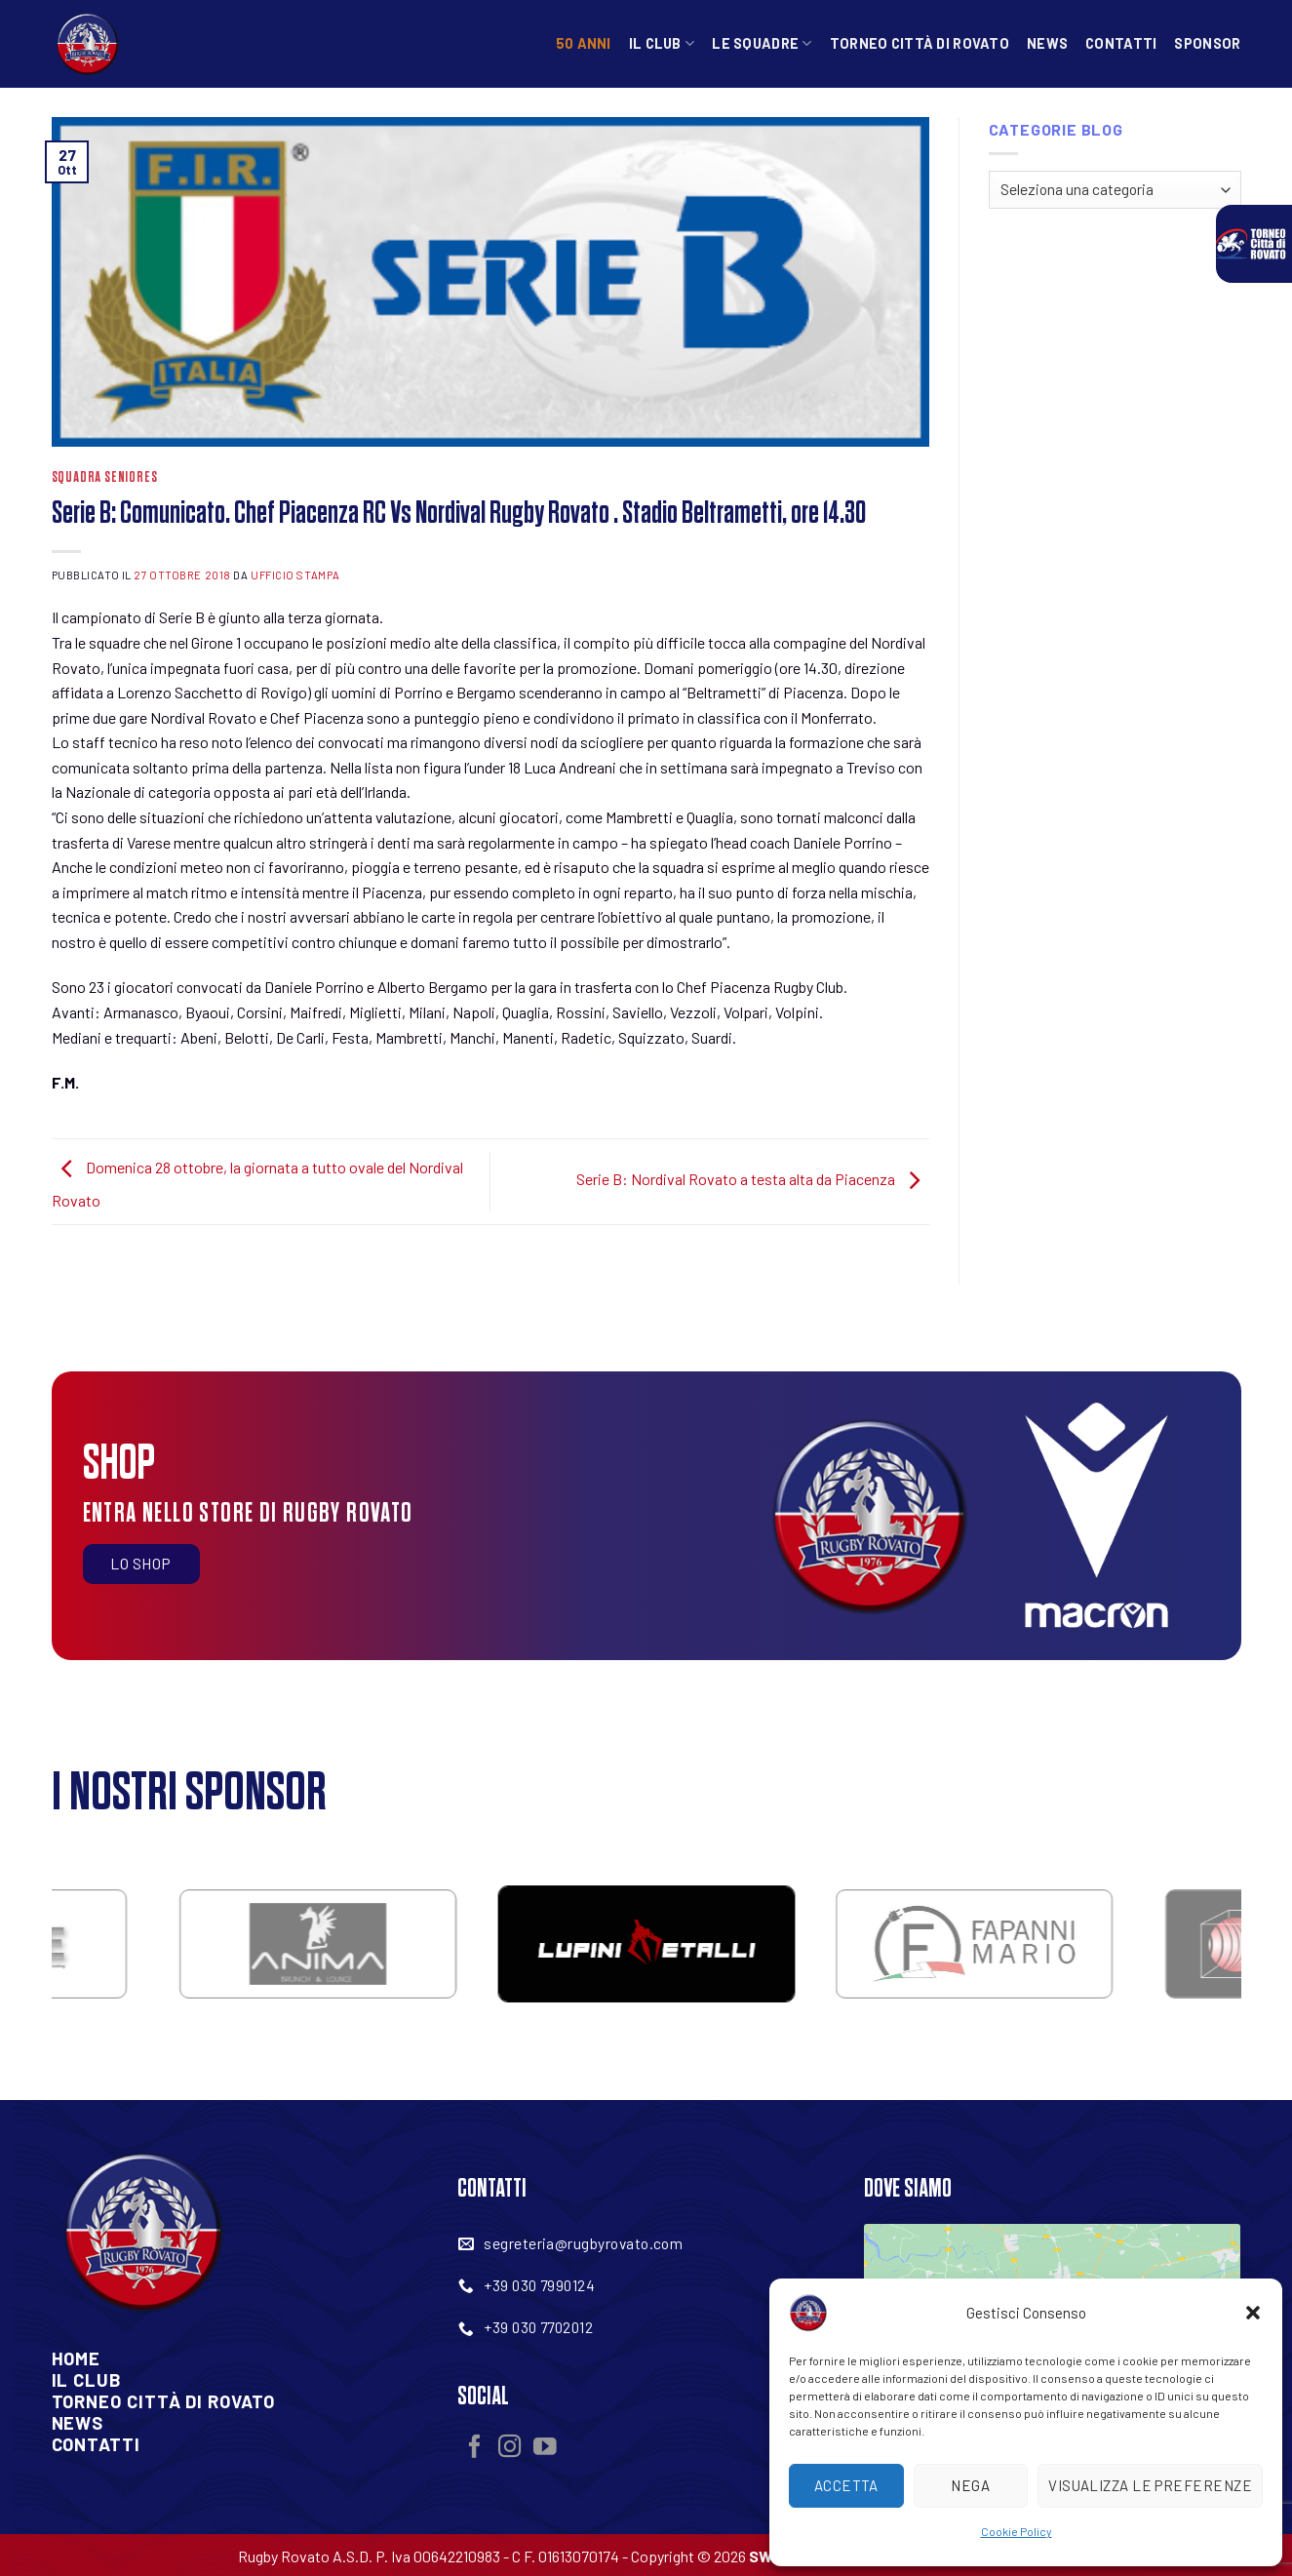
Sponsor (1207, 43)
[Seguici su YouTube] (545, 2448)
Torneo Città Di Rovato (163, 2401)
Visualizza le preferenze (1150, 2485)
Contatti (1120, 43)
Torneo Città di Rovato (919, 43)
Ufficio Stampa (295, 575)
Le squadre (761, 43)
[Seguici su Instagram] (510, 2448)
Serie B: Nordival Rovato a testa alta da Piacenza (752, 1179)
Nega (970, 2485)
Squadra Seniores (105, 477)
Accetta (846, 2485)
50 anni (583, 43)
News (1047, 43)
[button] (1253, 2312)
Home (76, 2358)
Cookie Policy (1016, 2531)
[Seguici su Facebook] (475, 2448)
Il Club (662, 43)
